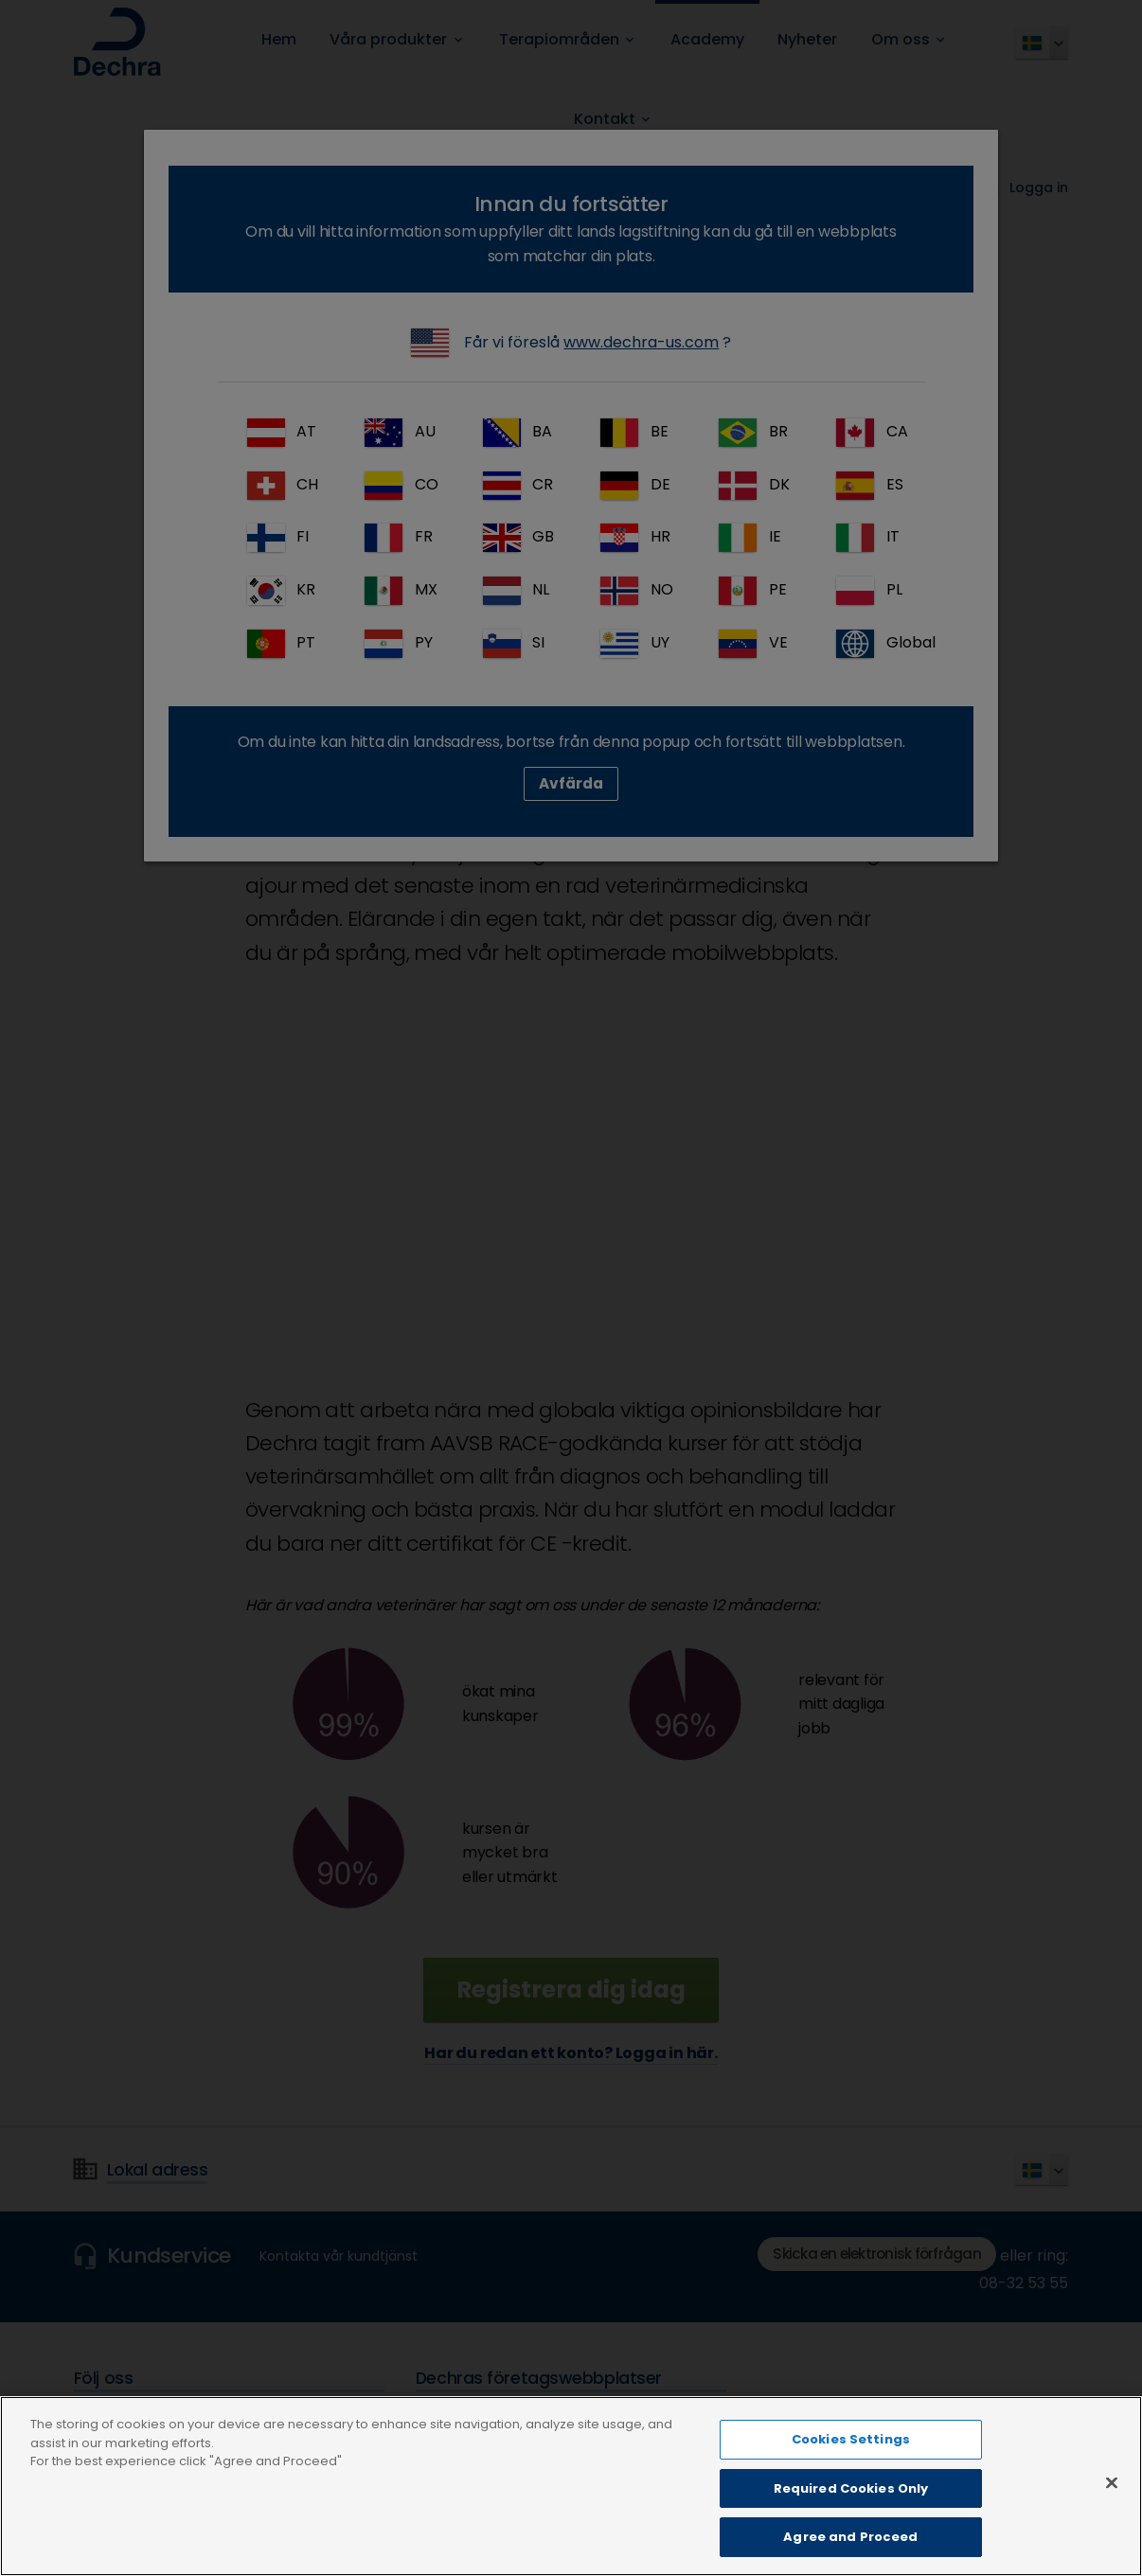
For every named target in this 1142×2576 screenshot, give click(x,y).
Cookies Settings (851, 2441)
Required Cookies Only (851, 2490)
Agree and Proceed (850, 2540)
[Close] (1112, 2485)
